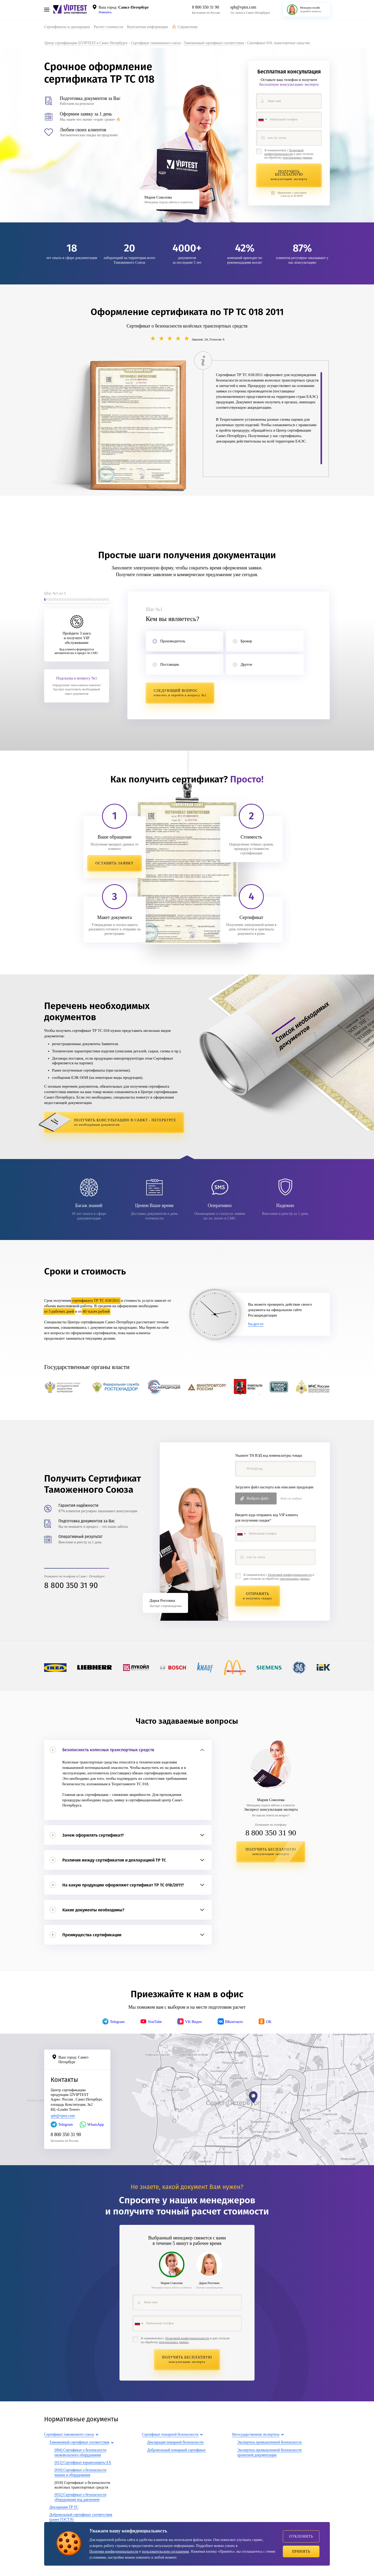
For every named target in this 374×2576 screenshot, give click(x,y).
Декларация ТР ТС (63, 2508)
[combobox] (262, 119)
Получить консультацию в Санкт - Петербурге (127, 1123)
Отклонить (301, 2536)
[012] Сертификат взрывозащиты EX (83, 2463)
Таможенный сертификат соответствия (79, 2443)
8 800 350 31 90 (205, 7)
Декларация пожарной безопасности (175, 2443)
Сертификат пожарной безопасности (170, 2435)
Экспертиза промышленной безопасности (269, 2443)
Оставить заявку (115, 864)
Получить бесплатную (289, 175)
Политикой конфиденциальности (284, 152)
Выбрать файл (258, 1498)
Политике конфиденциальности (113, 2551)
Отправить (257, 1596)
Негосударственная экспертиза (255, 2435)
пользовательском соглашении (165, 2551)
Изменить (105, 12)
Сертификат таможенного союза (69, 2435)
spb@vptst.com (243, 7)
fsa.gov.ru (255, 1325)
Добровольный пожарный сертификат (176, 2450)
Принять (301, 2551)
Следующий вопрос (180, 693)
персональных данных (297, 157)
